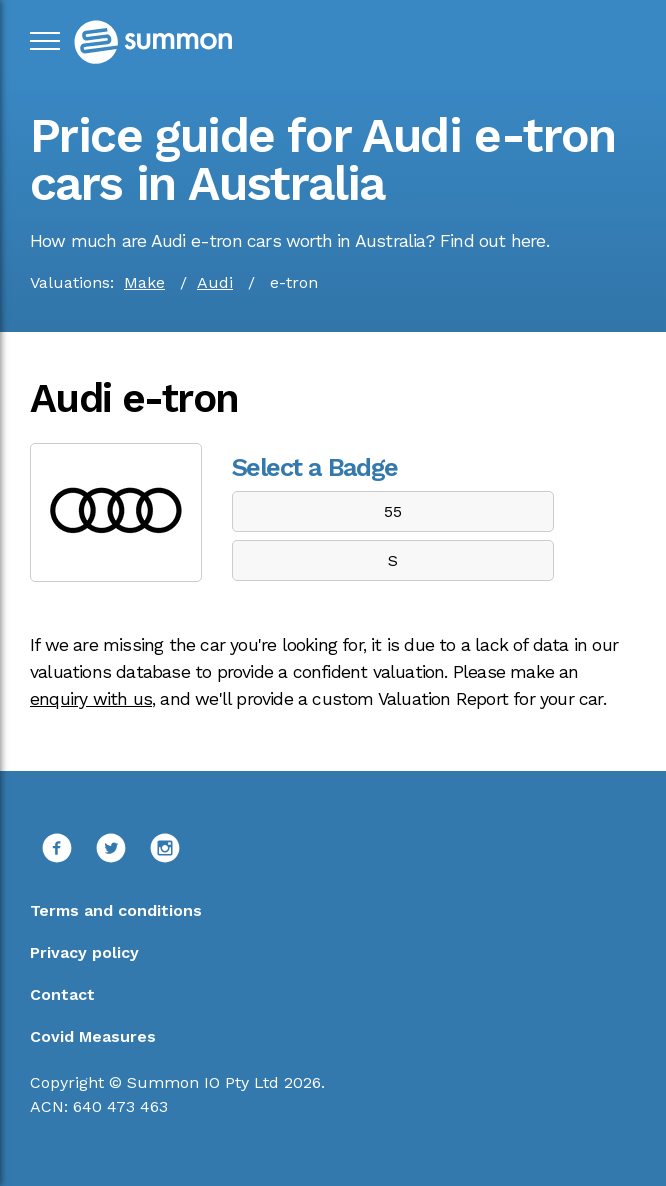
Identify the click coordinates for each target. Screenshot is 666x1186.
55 (393, 511)
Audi (215, 282)
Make (144, 282)
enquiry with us (91, 699)
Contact (62, 994)
